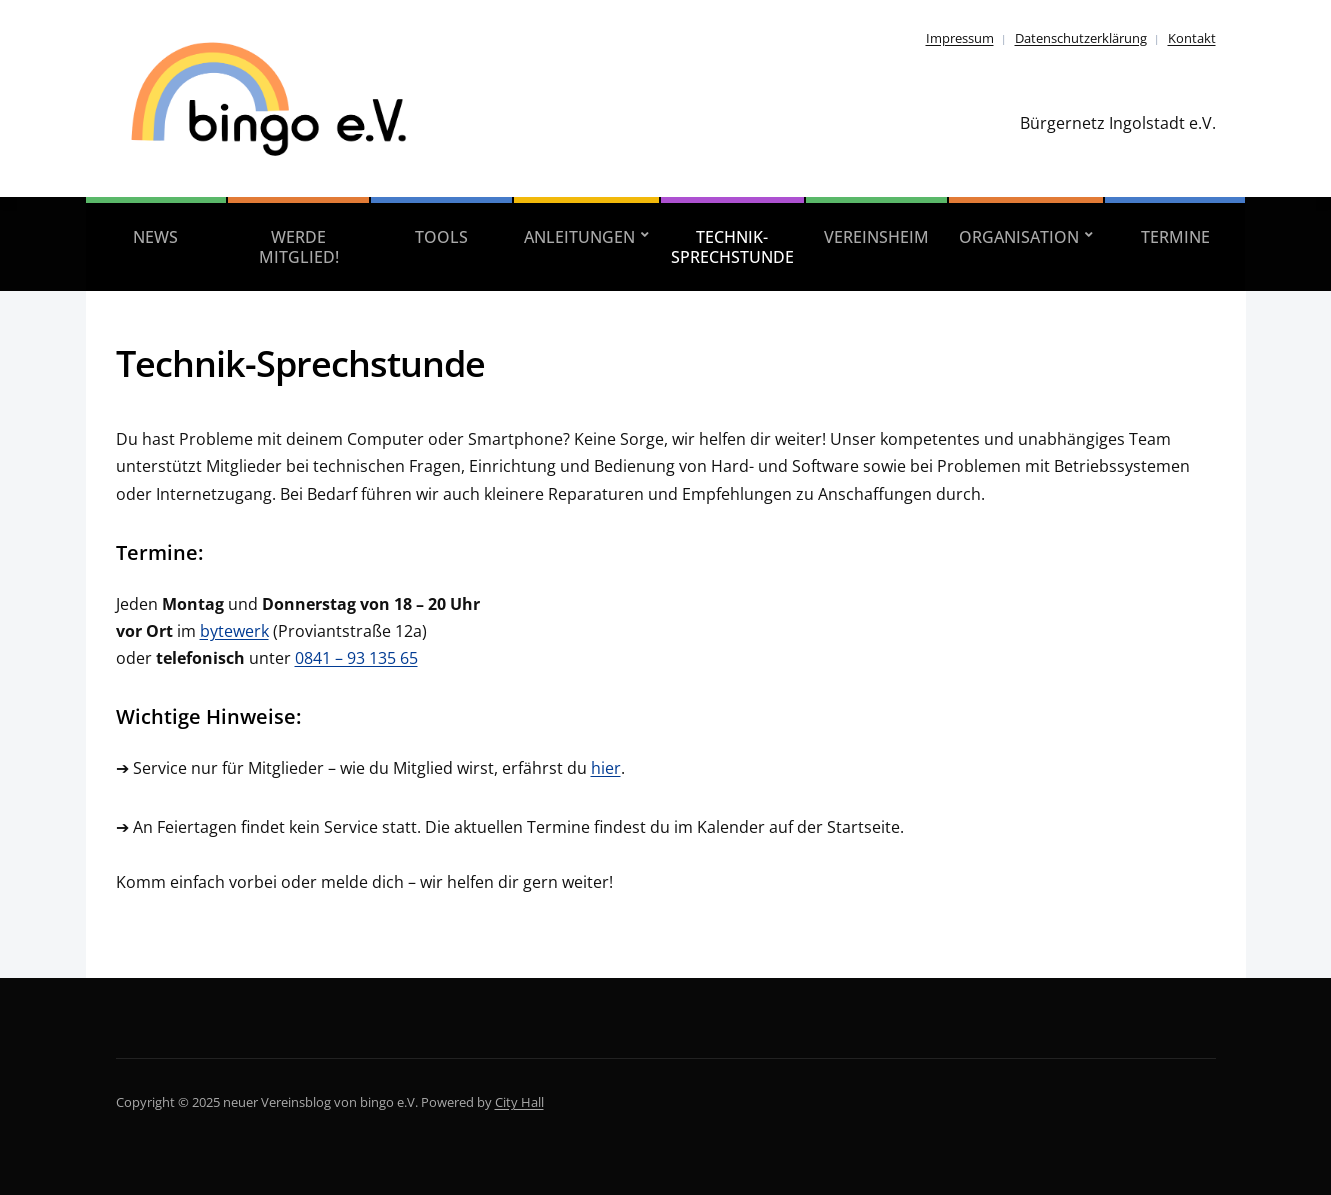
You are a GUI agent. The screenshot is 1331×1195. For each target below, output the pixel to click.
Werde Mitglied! (299, 247)
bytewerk (234, 631)
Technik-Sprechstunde (732, 247)
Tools (441, 237)
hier (606, 768)
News (155, 237)
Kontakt (1192, 38)
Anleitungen (579, 237)
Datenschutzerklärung (1081, 38)
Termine (1175, 237)
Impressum (960, 38)
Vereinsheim (876, 237)
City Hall (519, 1102)
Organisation (1019, 237)
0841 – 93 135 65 (356, 658)
